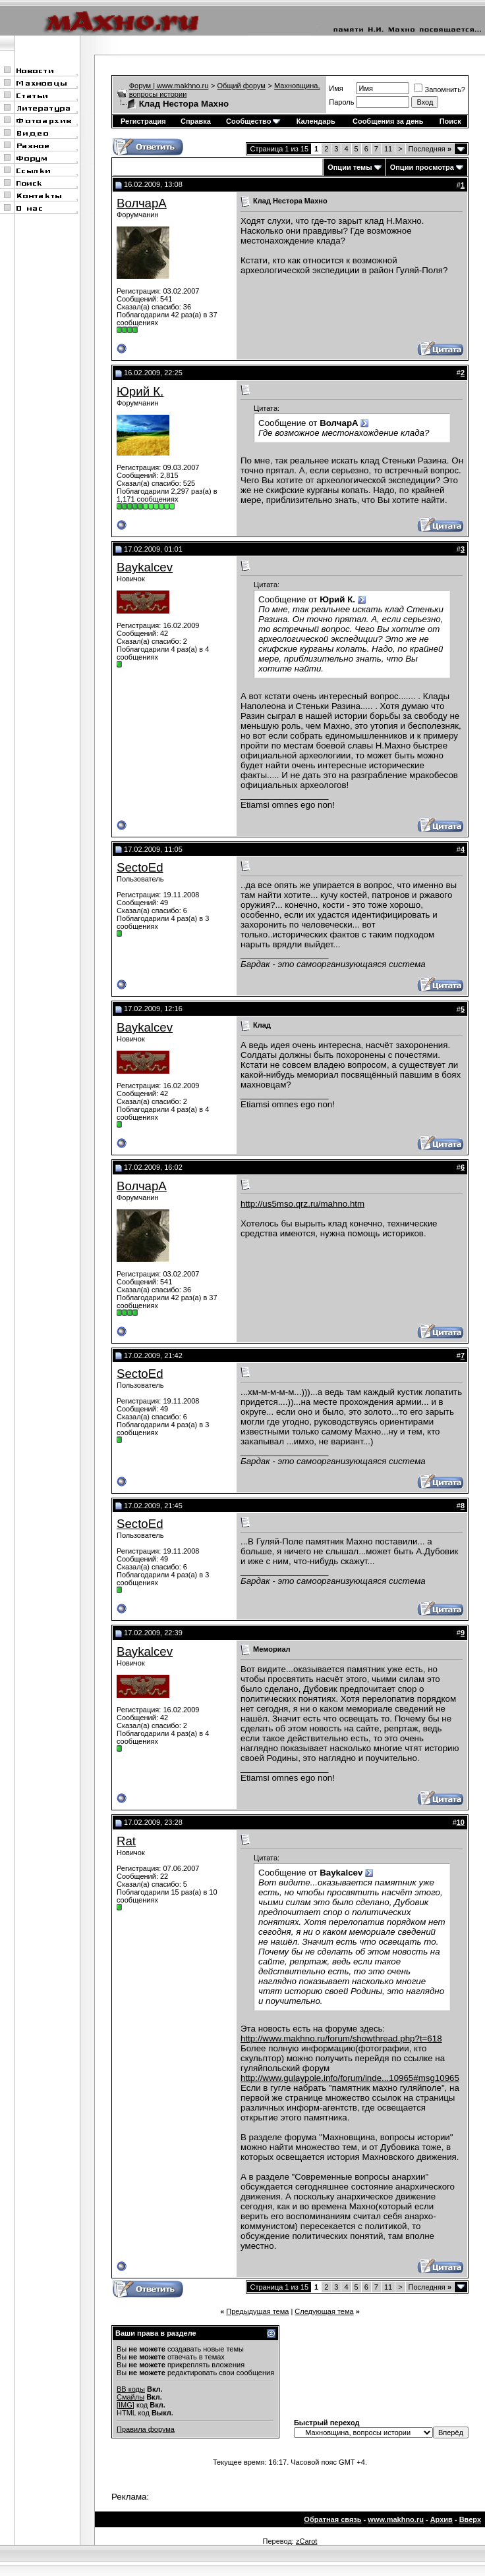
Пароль (341, 102)
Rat (126, 1841)
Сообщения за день (388, 121)
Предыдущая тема (257, 2311)
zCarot (306, 2541)
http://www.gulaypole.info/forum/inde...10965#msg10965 (350, 2078)
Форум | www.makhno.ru (169, 86)
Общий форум (241, 86)
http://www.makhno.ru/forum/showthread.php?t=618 (341, 2038)
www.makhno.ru (396, 2519)
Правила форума (146, 2429)
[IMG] (125, 2405)
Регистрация (143, 121)
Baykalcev (145, 567)
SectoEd (140, 867)
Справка (196, 121)
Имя (336, 88)
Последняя (430, 149)
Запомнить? (439, 89)
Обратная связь (332, 2519)
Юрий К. (140, 391)
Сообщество (253, 121)
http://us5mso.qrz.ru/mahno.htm (302, 1204)
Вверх (470, 2519)
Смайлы (130, 2397)
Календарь (316, 121)
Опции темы (350, 167)
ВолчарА (142, 203)
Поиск (450, 121)
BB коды (131, 2389)
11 (388, 149)
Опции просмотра (422, 167)
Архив (441, 2519)
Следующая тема (324, 2311)
